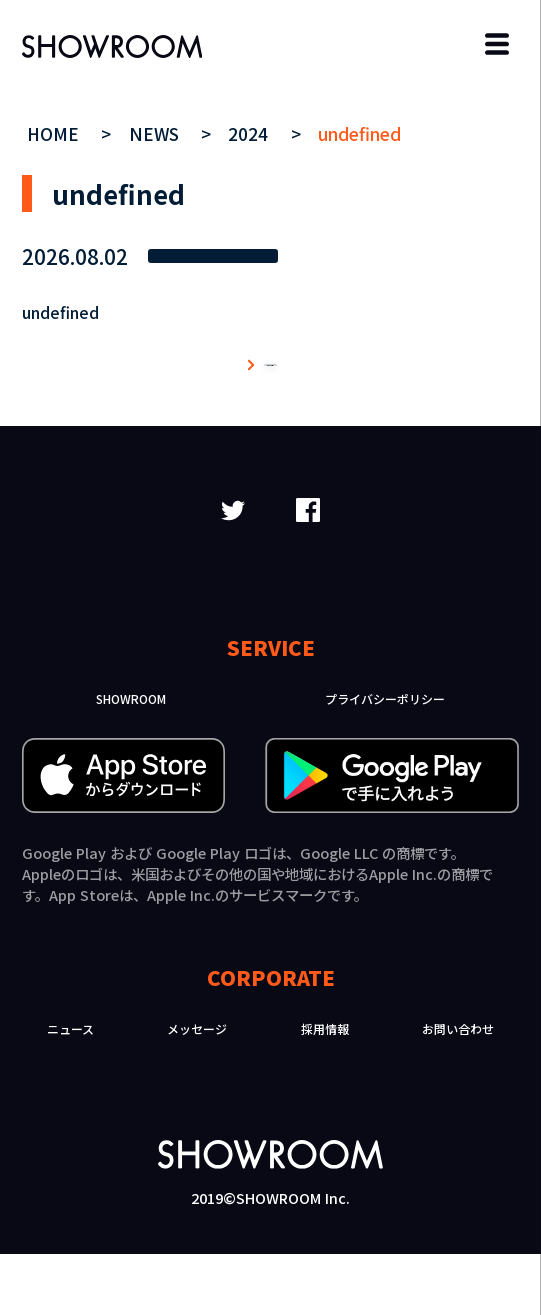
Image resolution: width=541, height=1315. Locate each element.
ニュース (70, 1089)
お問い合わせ (458, 1089)
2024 (250, 133)
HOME (55, 133)
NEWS (156, 133)
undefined (359, 133)
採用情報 (325, 1089)
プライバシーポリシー (385, 759)
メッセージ (197, 1089)
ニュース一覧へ (271, 395)
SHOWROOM (131, 759)
